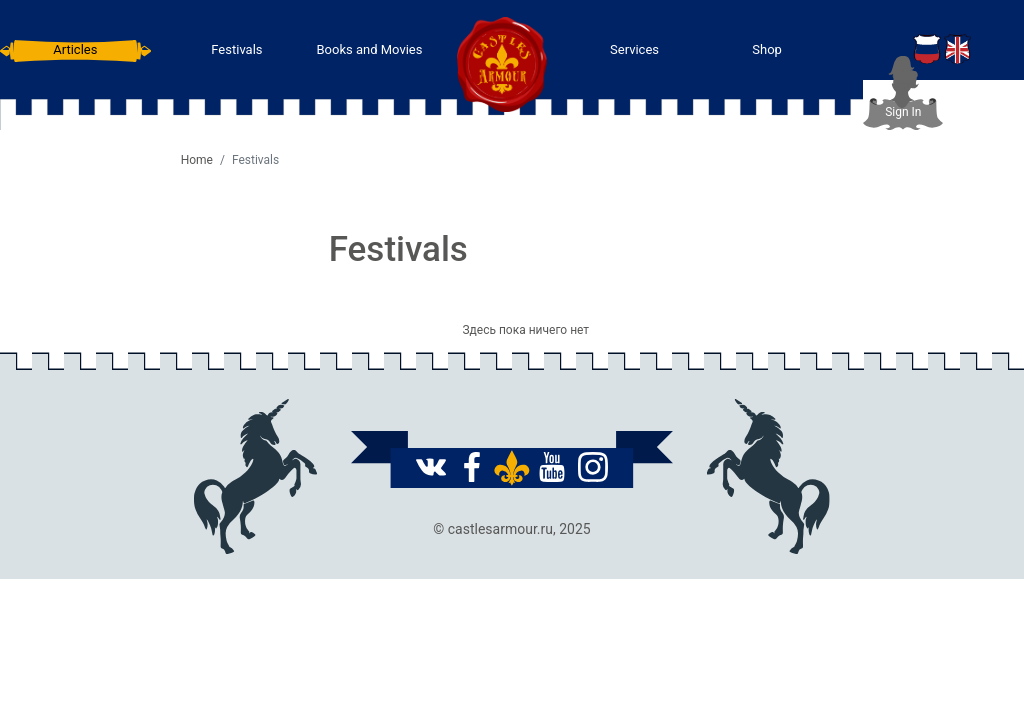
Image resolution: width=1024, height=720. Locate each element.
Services (634, 49)
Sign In (903, 112)
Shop (767, 49)
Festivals (236, 49)
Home (197, 160)
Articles (75, 49)
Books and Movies (369, 49)
